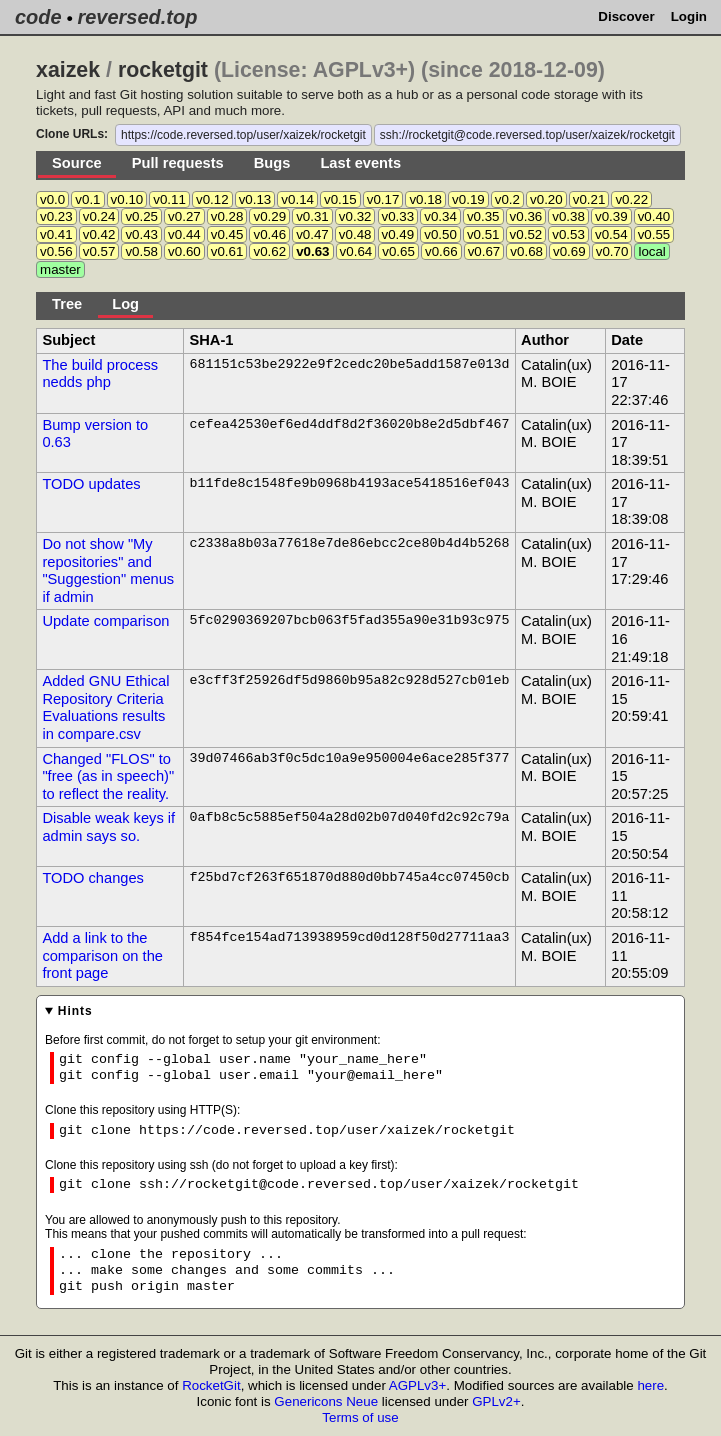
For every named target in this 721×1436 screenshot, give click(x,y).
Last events (360, 163)
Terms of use (360, 1417)
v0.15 (340, 199)
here (650, 1385)
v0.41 (56, 234)
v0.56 (56, 251)
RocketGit (211, 1385)
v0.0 (52, 199)
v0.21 (589, 199)
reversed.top (137, 17)
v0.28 (227, 216)
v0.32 (355, 216)
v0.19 (468, 199)
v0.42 (99, 234)
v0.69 (569, 251)
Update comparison (105, 621)
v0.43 (141, 234)
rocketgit (163, 70)
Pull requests (178, 163)
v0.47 (312, 234)
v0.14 (297, 199)
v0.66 (441, 251)
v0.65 (398, 251)
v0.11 (169, 199)
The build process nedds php (100, 374)
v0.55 (654, 234)
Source (77, 163)
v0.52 (526, 234)
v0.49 (398, 234)
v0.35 (483, 216)
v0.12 (212, 199)
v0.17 (383, 199)
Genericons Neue (326, 1401)
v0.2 (507, 199)
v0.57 (99, 251)
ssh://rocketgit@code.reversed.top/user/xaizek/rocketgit (527, 135)
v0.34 (440, 216)
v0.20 (546, 199)
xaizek (68, 70)
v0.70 (612, 251)
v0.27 (184, 216)
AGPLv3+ (417, 1385)
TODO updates (91, 484)
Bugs (272, 163)
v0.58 (141, 251)
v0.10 (127, 199)
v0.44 (184, 234)
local (651, 251)
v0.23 (56, 216)
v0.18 (425, 199)
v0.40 (654, 216)
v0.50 (440, 234)
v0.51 (483, 234)
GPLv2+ (496, 1401)
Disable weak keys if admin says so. (108, 827)
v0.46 (269, 234)
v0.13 (255, 199)
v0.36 (526, 216)
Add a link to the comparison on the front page (102, 955)
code (38, 17)
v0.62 (269, 251)
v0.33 (398, 216)
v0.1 (87, 199)
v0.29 (269, 216)
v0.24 (99, 216)
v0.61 (227, 251)
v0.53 (568, 234)
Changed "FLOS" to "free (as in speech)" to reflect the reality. (108, 776)
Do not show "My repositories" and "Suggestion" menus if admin (108, 570)
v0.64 (356, 251)
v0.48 (355, 234)
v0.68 (526, 251)
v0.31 (312, 216)
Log (125, 304)
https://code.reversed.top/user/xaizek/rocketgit (243, 135)
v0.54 (611, 234)
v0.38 (568, 216)
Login (689, 16)
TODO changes (93, 878)
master (60, 269)
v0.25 (141, 216)
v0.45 (227, 234)
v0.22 (631, 199)
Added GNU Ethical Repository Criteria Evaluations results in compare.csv (105, 707)
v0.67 (484, 251)
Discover (626, 16)
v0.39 (611, 216)
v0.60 (184, 251)
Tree (67, 304)
